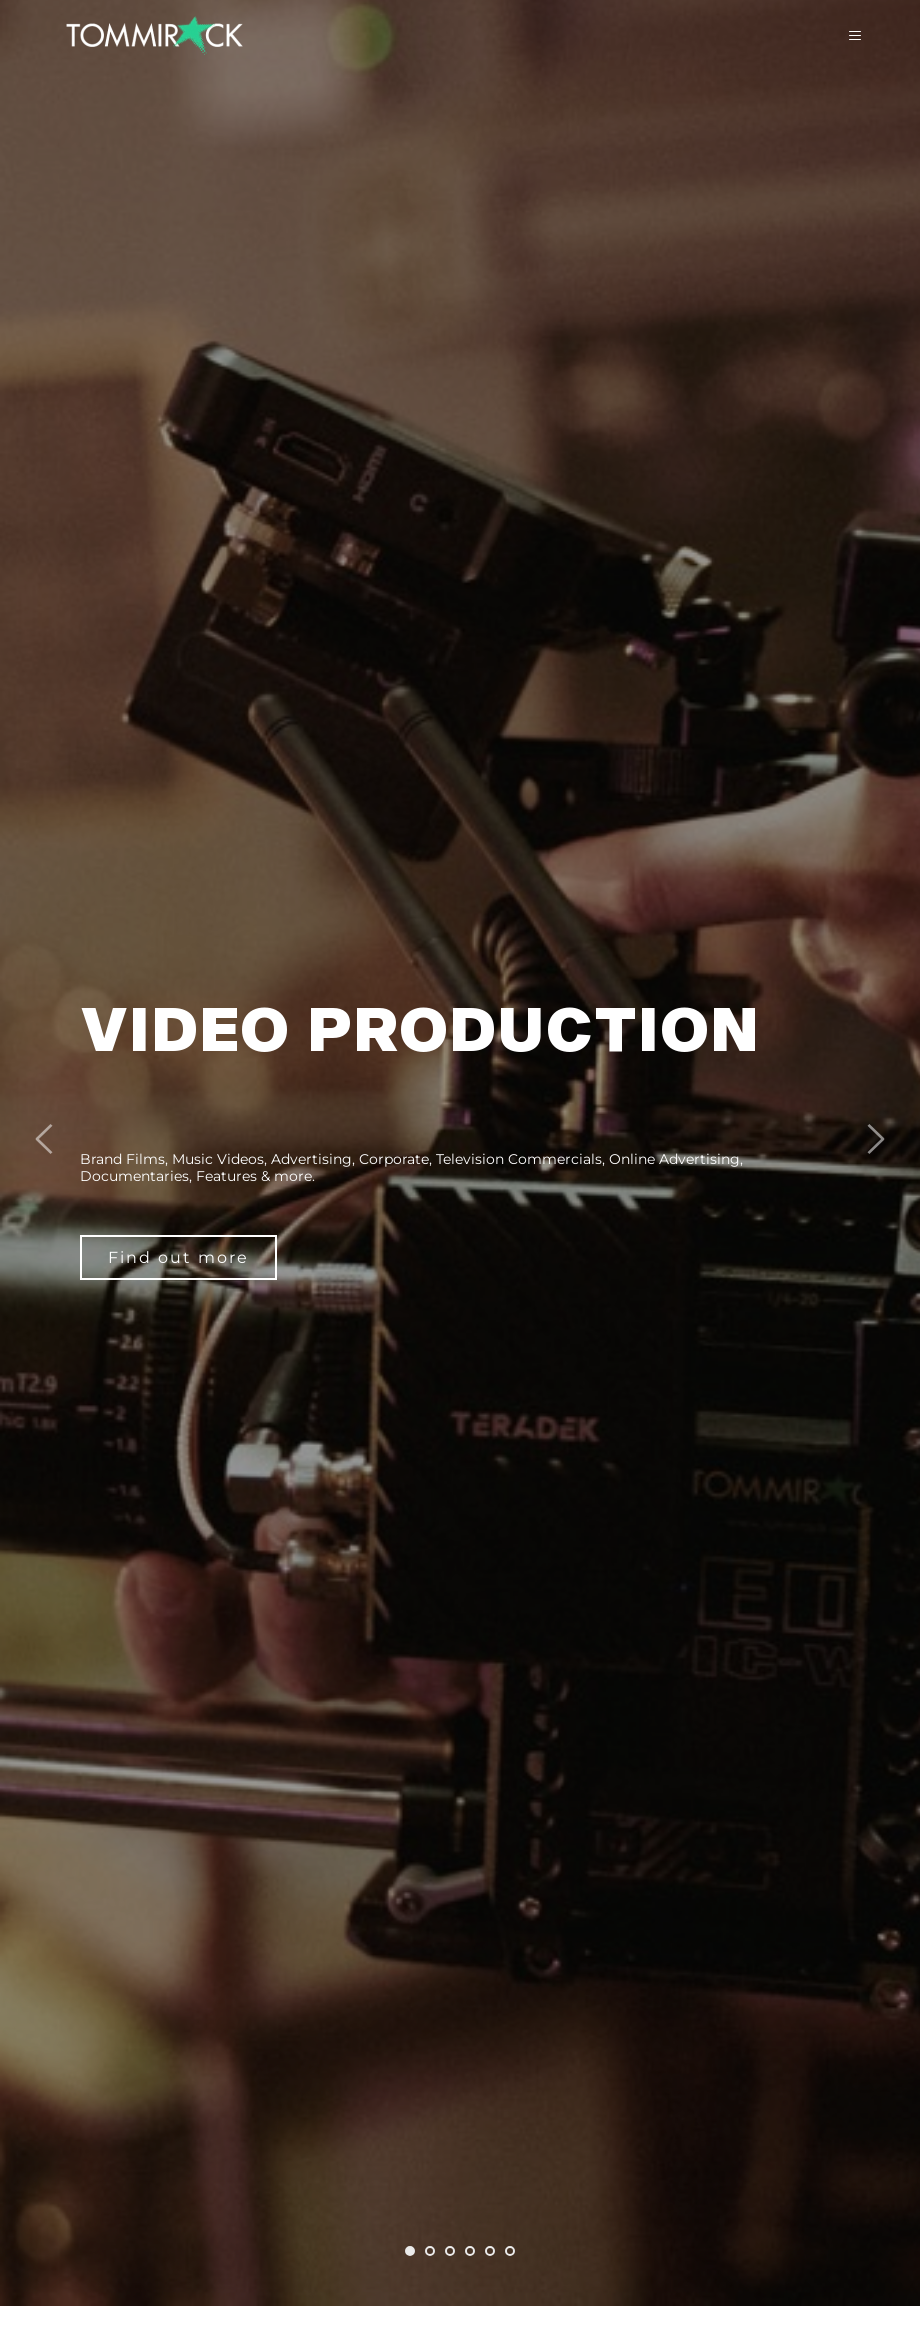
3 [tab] (450, 2251)
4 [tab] (470, 2251)
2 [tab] (430, 2251)
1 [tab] (410, 2251)
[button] (844, 36)
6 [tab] (510, 2251)
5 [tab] (490, 2251)
